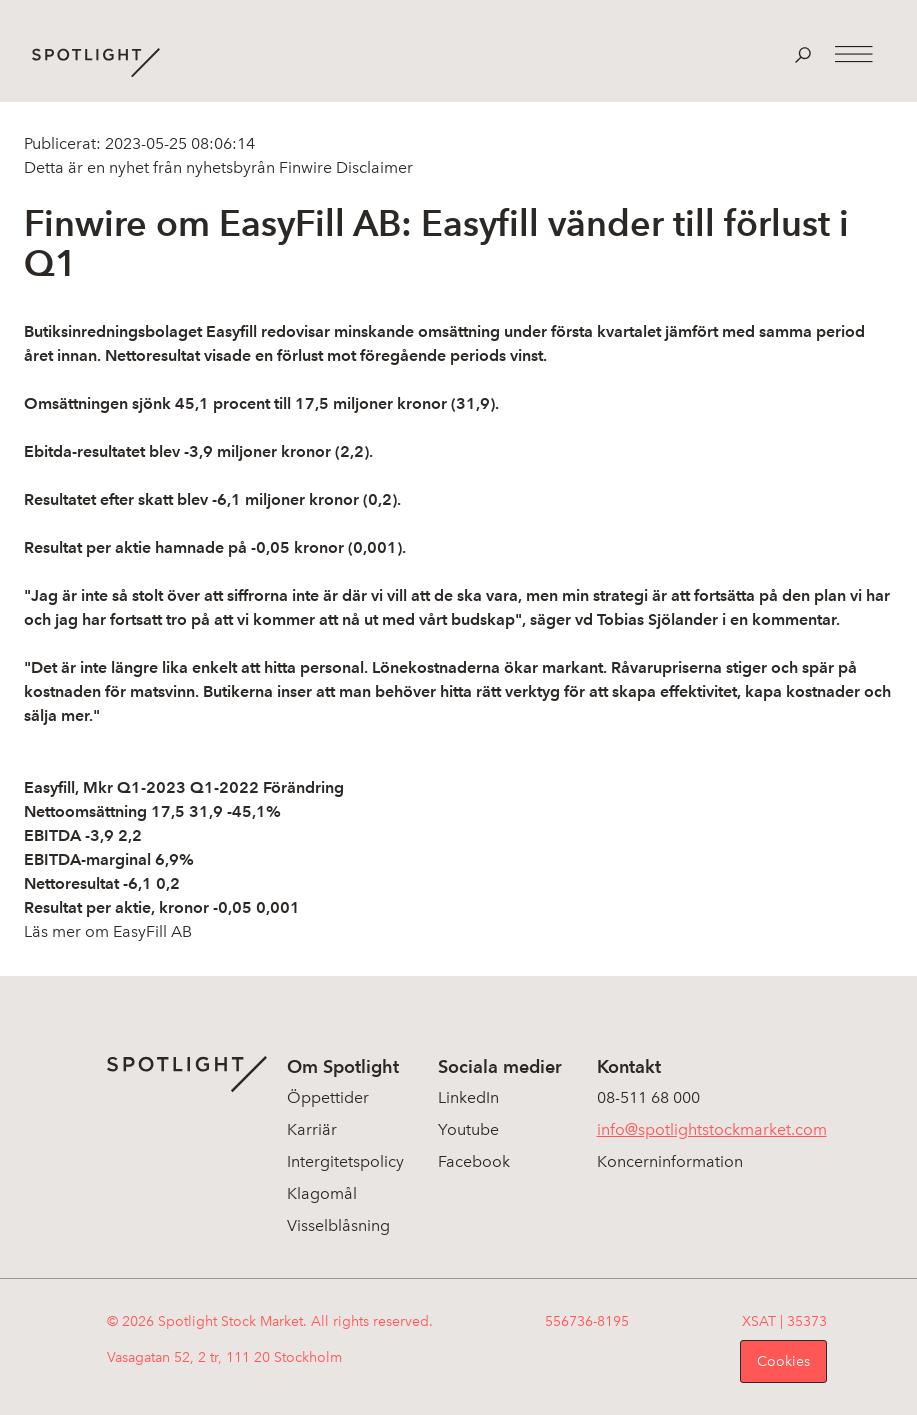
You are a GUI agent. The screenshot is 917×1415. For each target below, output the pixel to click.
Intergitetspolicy (345, 1161)
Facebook (474, 1161)
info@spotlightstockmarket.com (712, 1129)
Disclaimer (372, 167)
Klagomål (322, 1193)
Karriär (312, 1129)
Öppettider (328, 1097)
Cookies (783, 1361)
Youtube (468, 1129)
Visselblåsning (338, 1225)
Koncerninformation (670, 1161)
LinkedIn (468, 1097)
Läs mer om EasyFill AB (108, 931)
